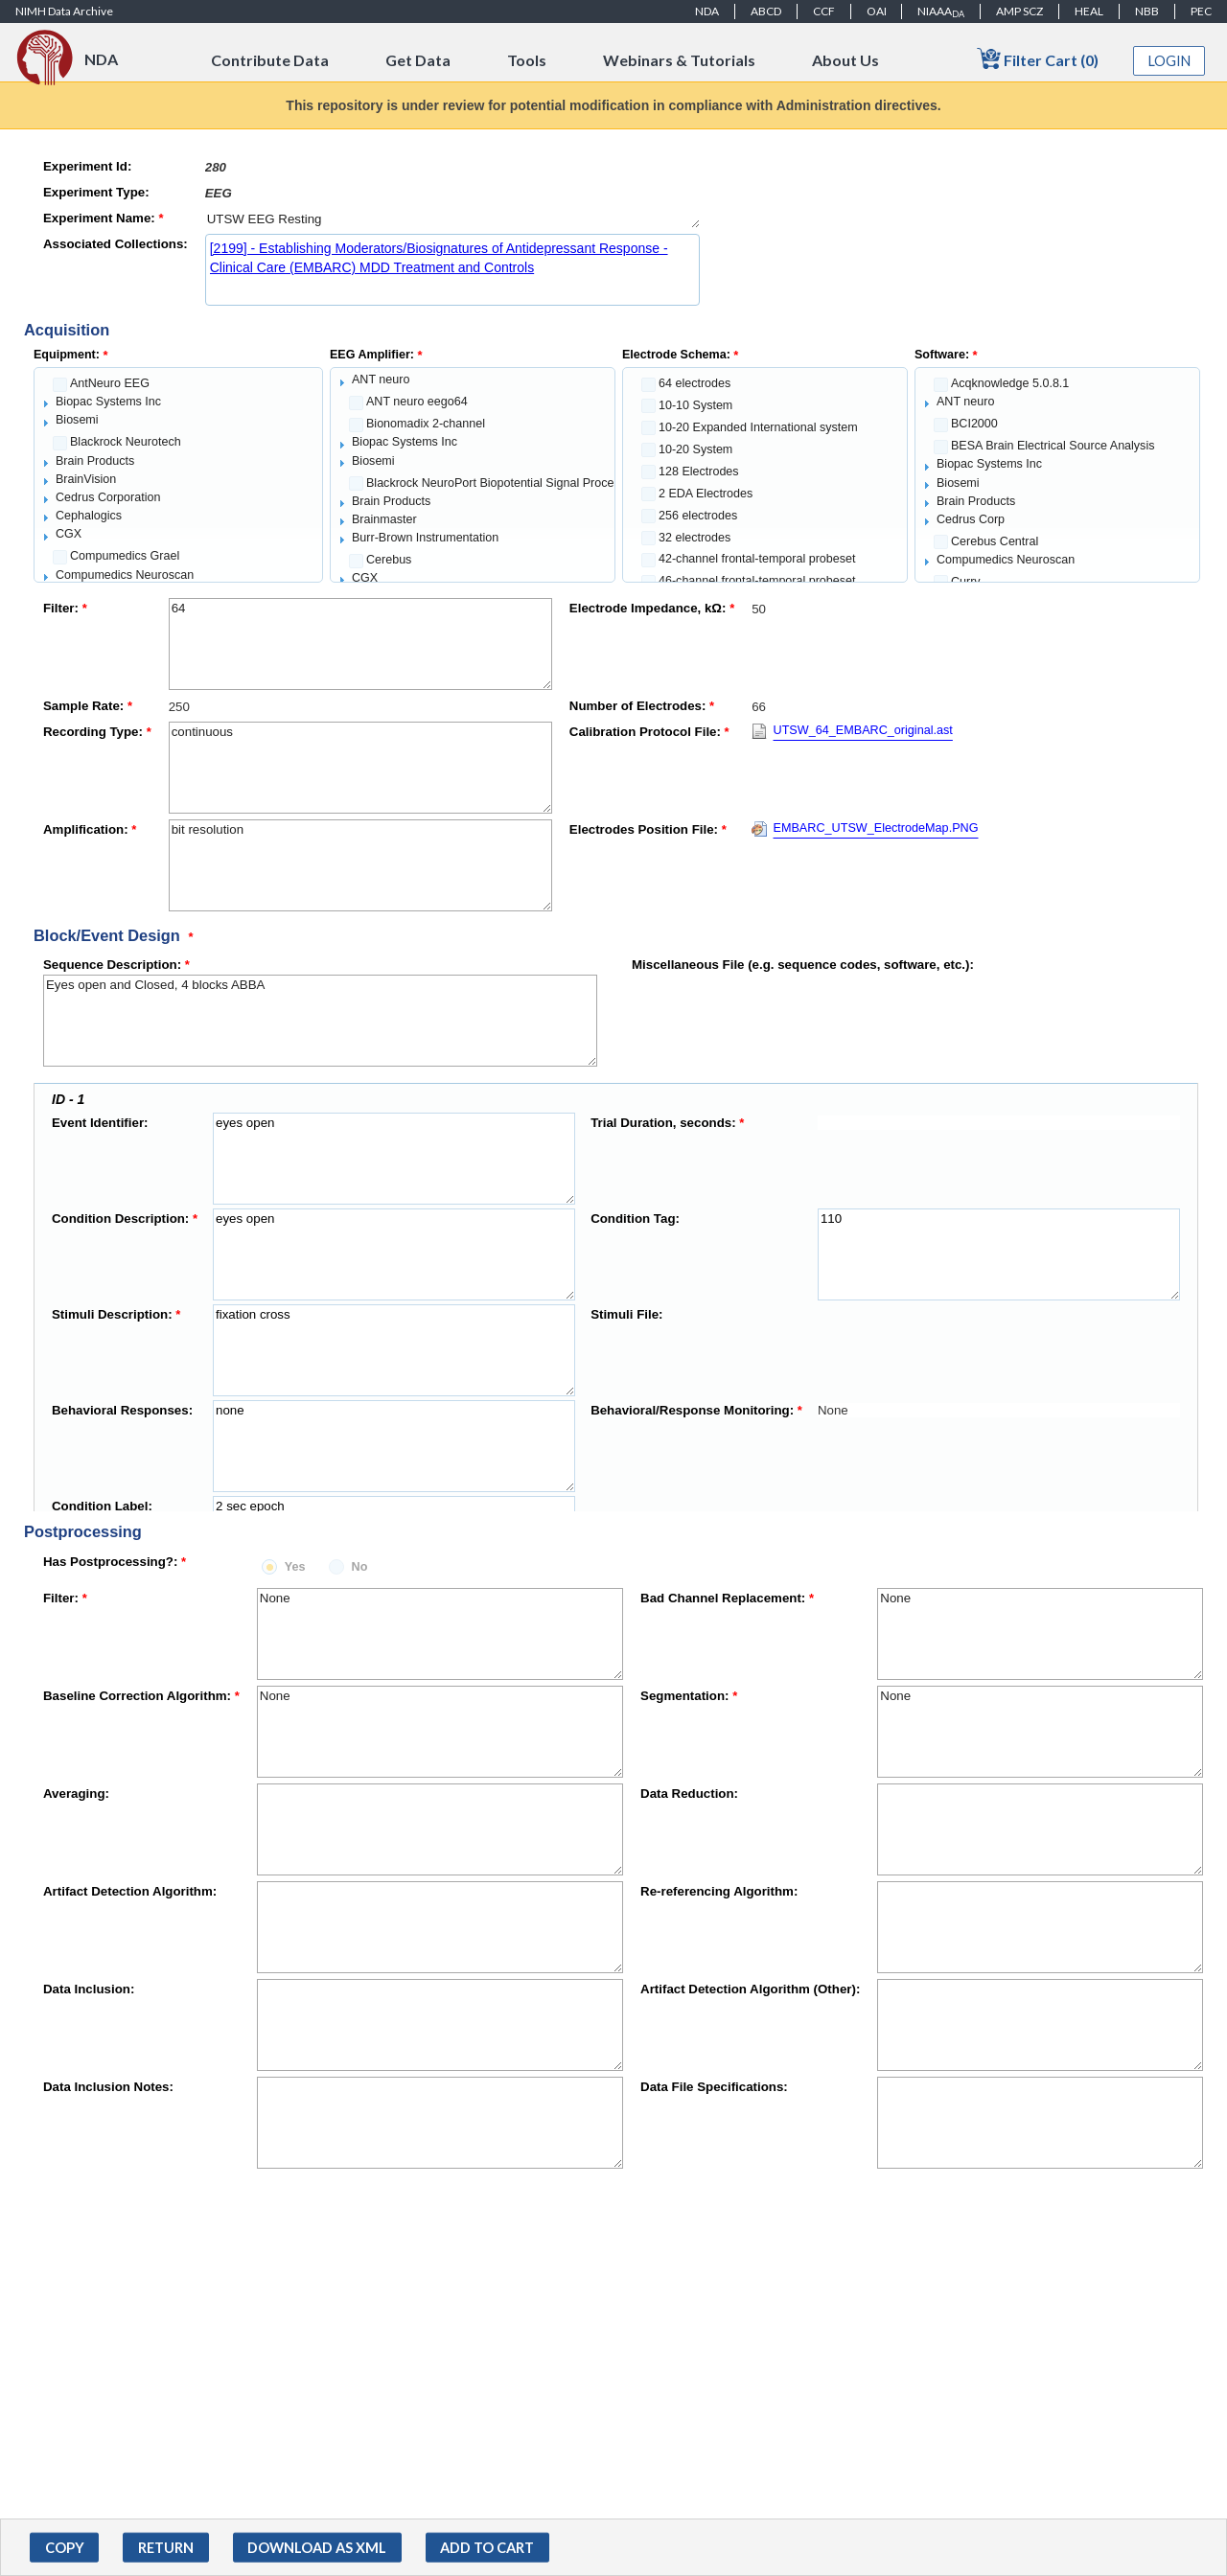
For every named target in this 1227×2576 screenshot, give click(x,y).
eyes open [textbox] (394, 1159)
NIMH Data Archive (64, 11)
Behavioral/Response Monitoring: (696, 1410)
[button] (64, 2548)
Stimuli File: (626, 1314)
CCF (824, 11)
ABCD (766, 11)
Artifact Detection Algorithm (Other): (750, 1989)
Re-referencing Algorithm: (719, 1891)
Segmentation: (688, 1696)
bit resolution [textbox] (360, 865)
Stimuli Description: (116, 1314)
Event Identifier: (100, 1123)
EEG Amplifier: (376, 354)
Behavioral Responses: (122, 1410)
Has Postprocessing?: (114, 1561)
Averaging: (76, 1793)
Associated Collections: (115, 244)
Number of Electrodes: (641, 706)
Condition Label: (102, 1506)
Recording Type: (97, 731)
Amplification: (89, 829)
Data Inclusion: (88, 1989)
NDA (707, 11)
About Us (845, 60)
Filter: (65, 608)
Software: (946, 354)
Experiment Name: (103, 218)
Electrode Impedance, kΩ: (651, 608)
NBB (1147, 11)
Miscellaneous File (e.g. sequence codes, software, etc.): (803, 964)
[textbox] (452, 167)
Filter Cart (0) (1038, 59)
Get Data (418, 60)
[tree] (178, 475)
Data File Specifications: (714, 2087)
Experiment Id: (87, 166)
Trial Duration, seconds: (667, 1123)
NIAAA (940, 11)
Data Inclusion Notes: (108, 2087)
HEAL (1089, 11)
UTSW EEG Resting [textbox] (452, 219)
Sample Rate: (87, 706)
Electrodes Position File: (648, 829)
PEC (1201, 11)
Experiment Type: (96, 192)
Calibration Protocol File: (649, 731)
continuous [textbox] (360, 768)
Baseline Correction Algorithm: (141, 1696)
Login (1169, 61)
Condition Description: (124, 1218)
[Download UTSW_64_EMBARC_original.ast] (852, 735)
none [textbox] (394, 1446)
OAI (877, 11)
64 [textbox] (360, 644)
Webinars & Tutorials (679, 60)
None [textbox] (440, 1634)
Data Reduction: (689, 1793)
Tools (526, 60)
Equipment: (70, 354)
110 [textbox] (999, 1254)
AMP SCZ (1019, 11)
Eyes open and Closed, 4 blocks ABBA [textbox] (320, 1021)
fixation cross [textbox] (394, 1350)
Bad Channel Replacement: (727, 1598)
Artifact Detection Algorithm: (130, 1891)
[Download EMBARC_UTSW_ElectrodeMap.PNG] (865, 833)
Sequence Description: (116, 964)
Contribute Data (270, 60)
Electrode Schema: (680, 354)
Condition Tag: (635, 1218)
